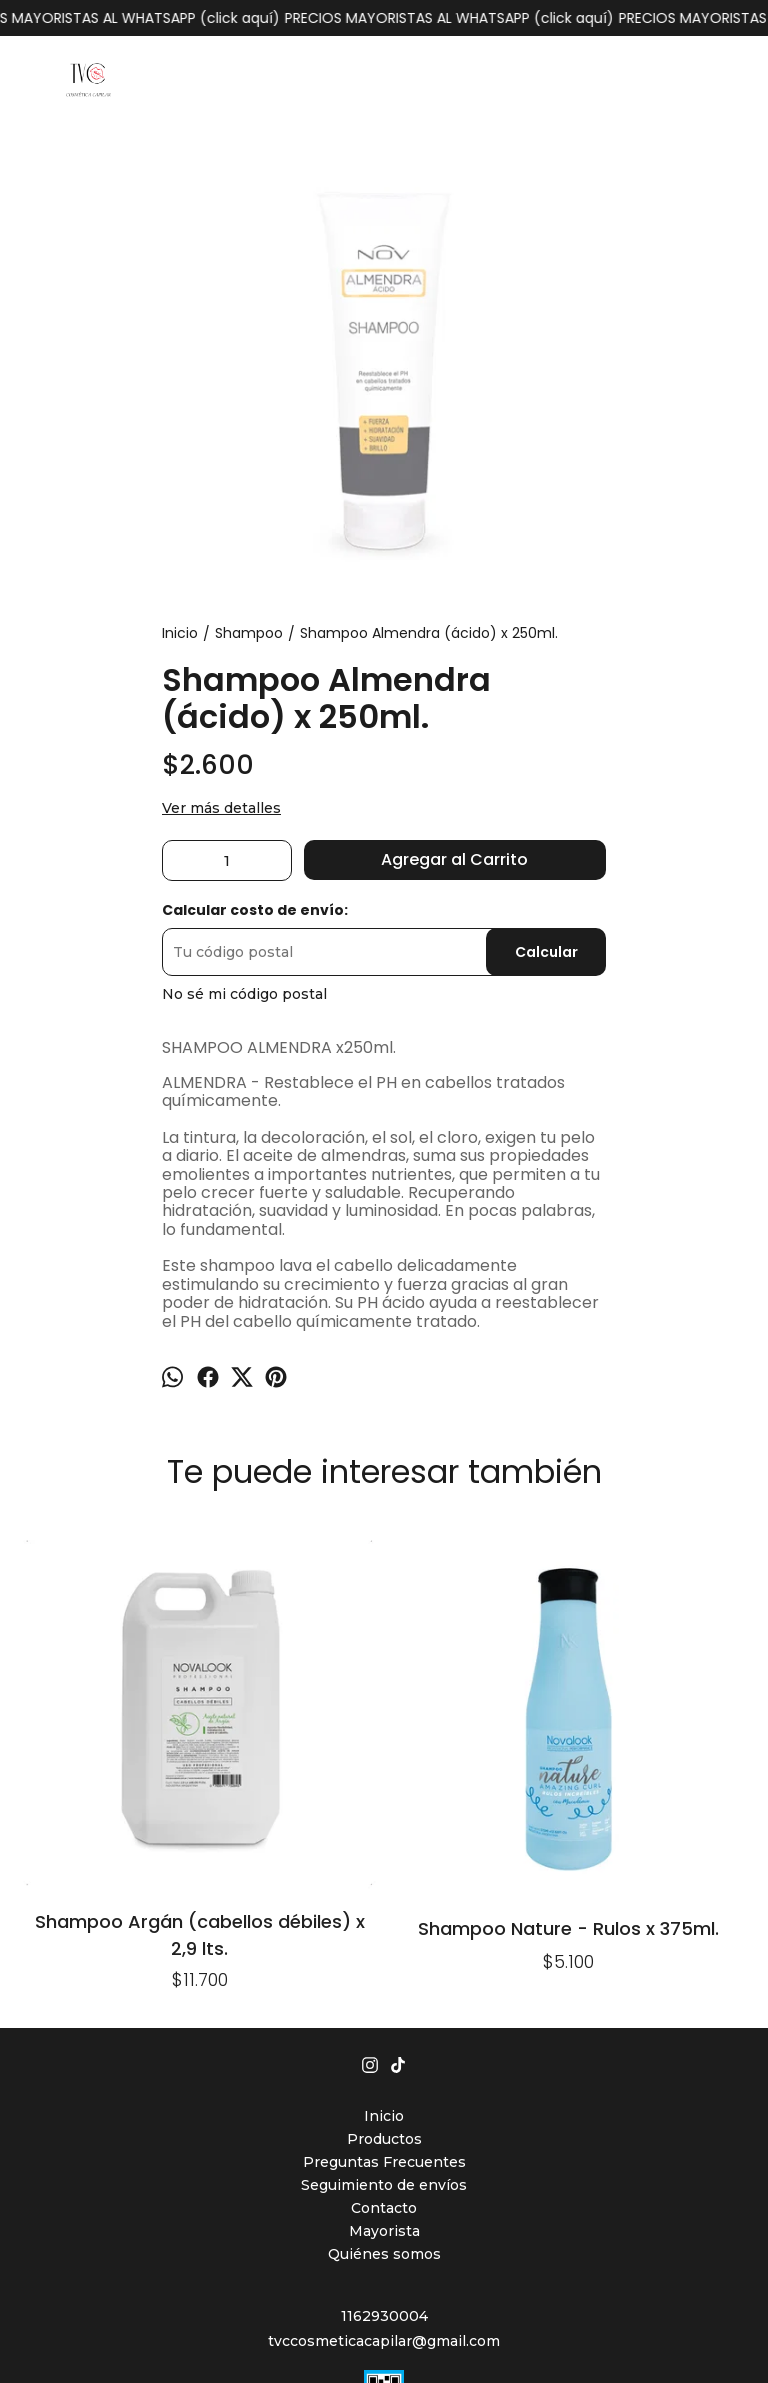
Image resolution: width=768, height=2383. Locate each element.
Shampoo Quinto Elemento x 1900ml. (384, 1575)
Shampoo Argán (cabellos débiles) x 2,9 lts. (89, 1712)
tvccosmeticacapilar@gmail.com (384, 2120)
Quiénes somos (384, 2033)
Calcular (546, 952)
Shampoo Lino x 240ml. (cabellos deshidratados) (679, 1575)
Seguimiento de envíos (384, 1964)
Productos (384, 1918)
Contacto (384, 1987)
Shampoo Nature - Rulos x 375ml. (236, 1712)
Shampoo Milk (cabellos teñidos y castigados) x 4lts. (532, 1575)
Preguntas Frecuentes (384, 1941)
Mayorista (384, 2010)
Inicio (384, 1895)
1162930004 (384, 2095)
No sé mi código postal (244, 994)
